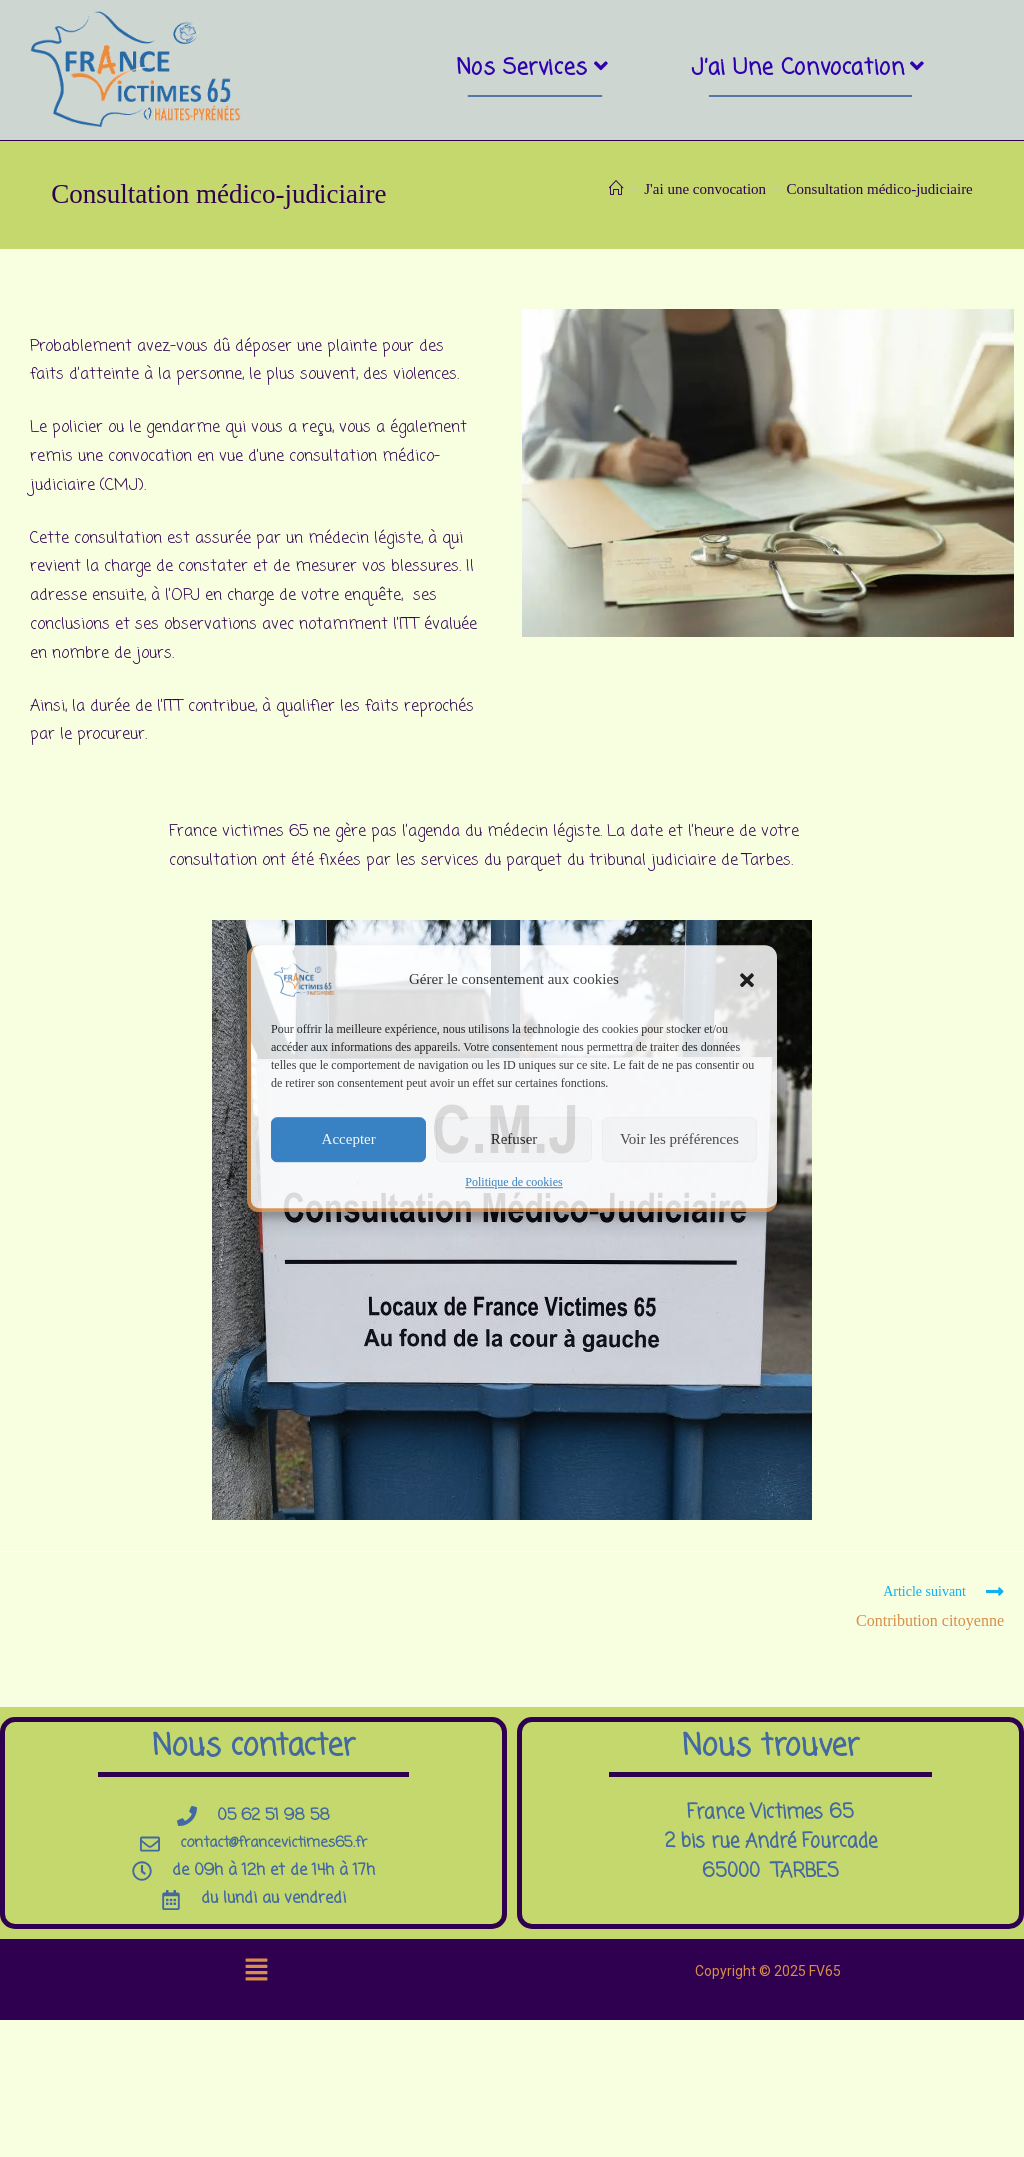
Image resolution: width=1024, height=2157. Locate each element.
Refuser (514, 1139)
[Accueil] (616, 199)
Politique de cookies (513, 1182)
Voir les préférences (679, 1139)
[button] (747, 980)
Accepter (349, 1139)
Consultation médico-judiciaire (880, 199)
